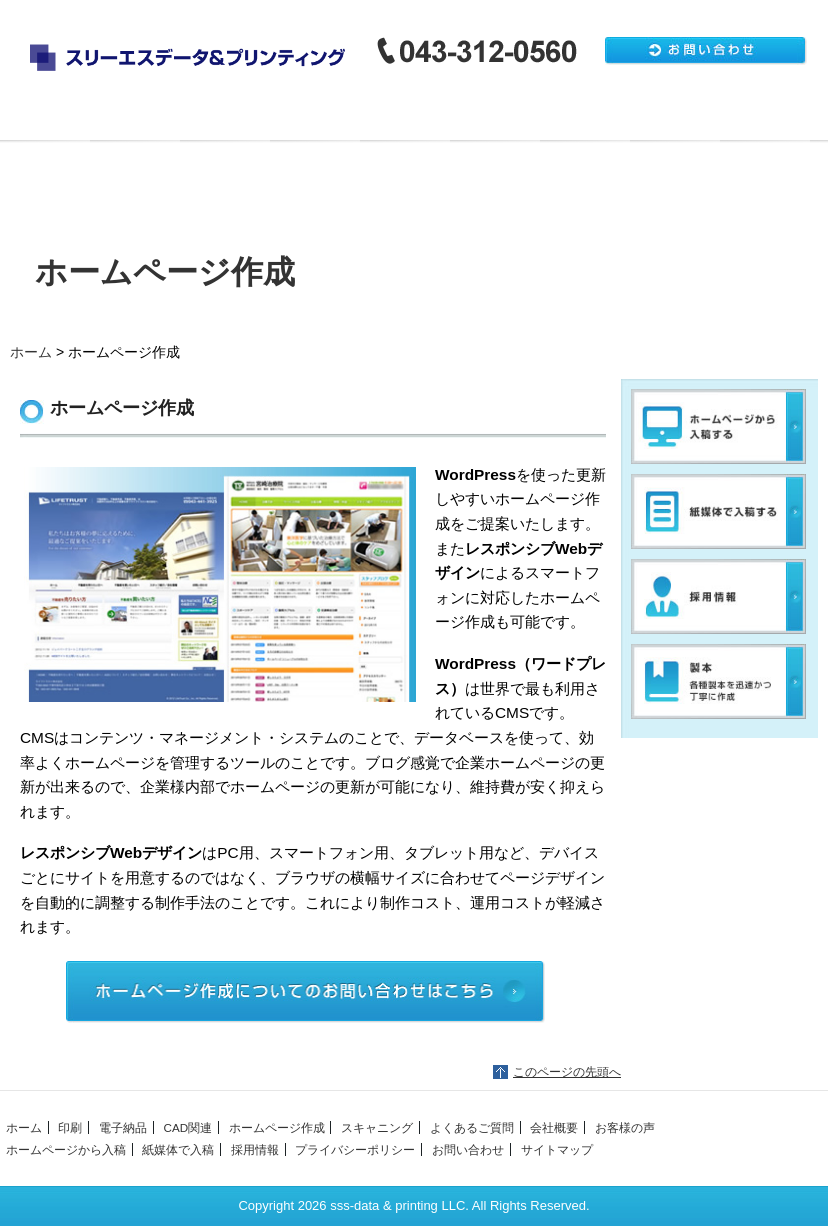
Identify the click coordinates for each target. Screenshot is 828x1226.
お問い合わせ (468, 1149)
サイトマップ (557, 1149)
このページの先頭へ (567, 1072)
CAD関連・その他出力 (363, 120)
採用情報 (719, 596)
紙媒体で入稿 (719, 511)
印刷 (156, 120)
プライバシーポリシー (355, 1149)
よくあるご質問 (777, 120)
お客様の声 (625, 1127)
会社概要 (45, 180)
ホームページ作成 (466, 120)
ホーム (52, 120)
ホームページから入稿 (719, 426)
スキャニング (673, 120)
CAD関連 (187, 1127)
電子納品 (259, 120)
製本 (570, 120)
